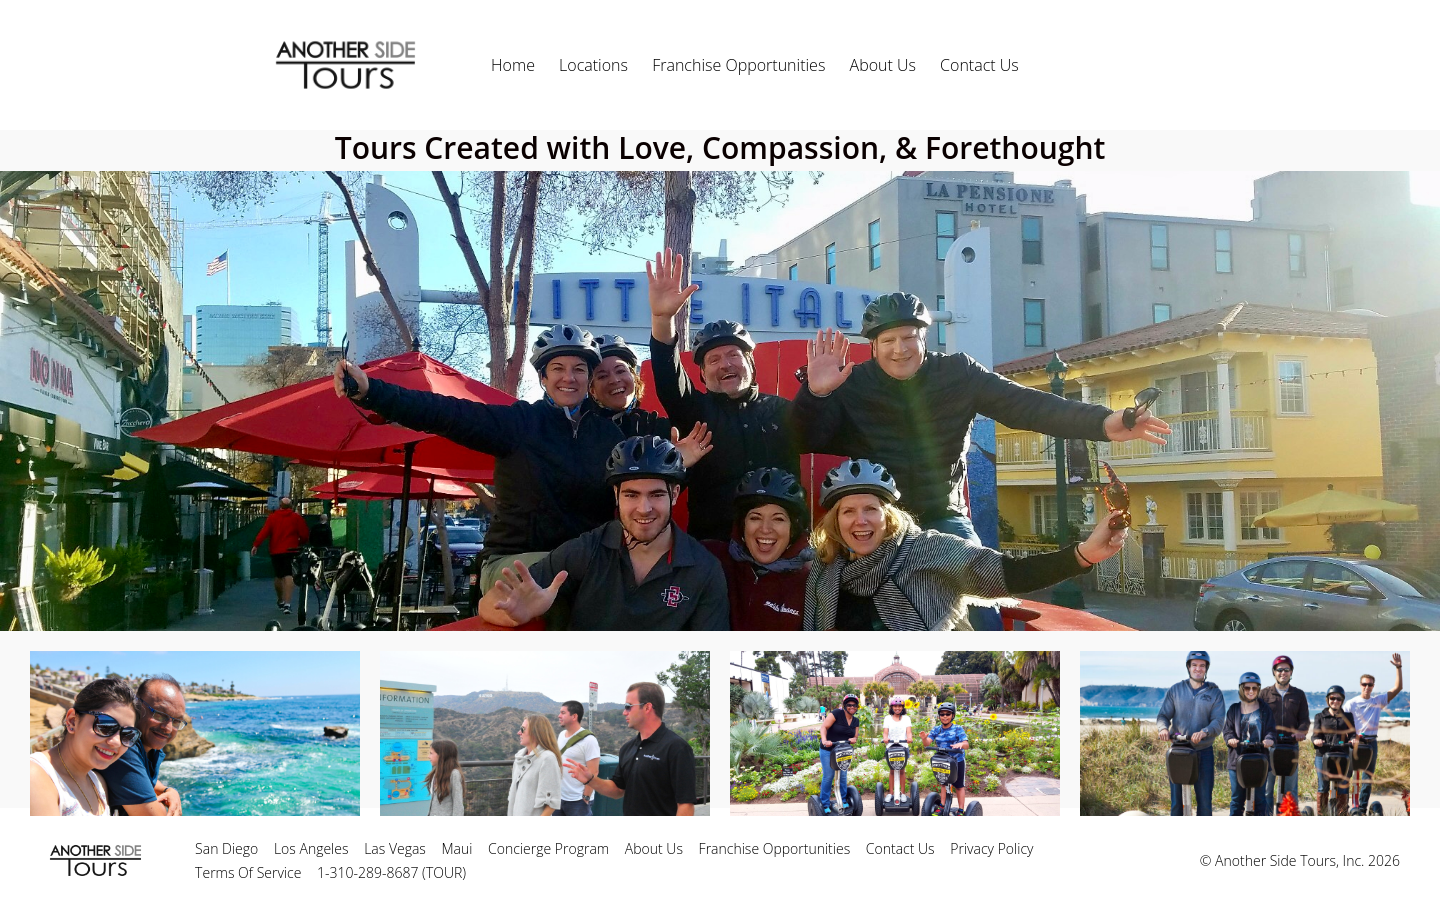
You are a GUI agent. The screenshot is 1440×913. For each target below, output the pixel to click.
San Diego (226, 848)
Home (513, 65)
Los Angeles (311, 848)
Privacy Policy (991, 848)
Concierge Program (548, 848)
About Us (883, 65)
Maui (457, 848)
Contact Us (979, 65)
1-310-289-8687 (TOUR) (391, 872)
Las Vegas (395, 848)
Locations (593, 65)
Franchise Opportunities (738, 65)
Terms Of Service (248, 872)
